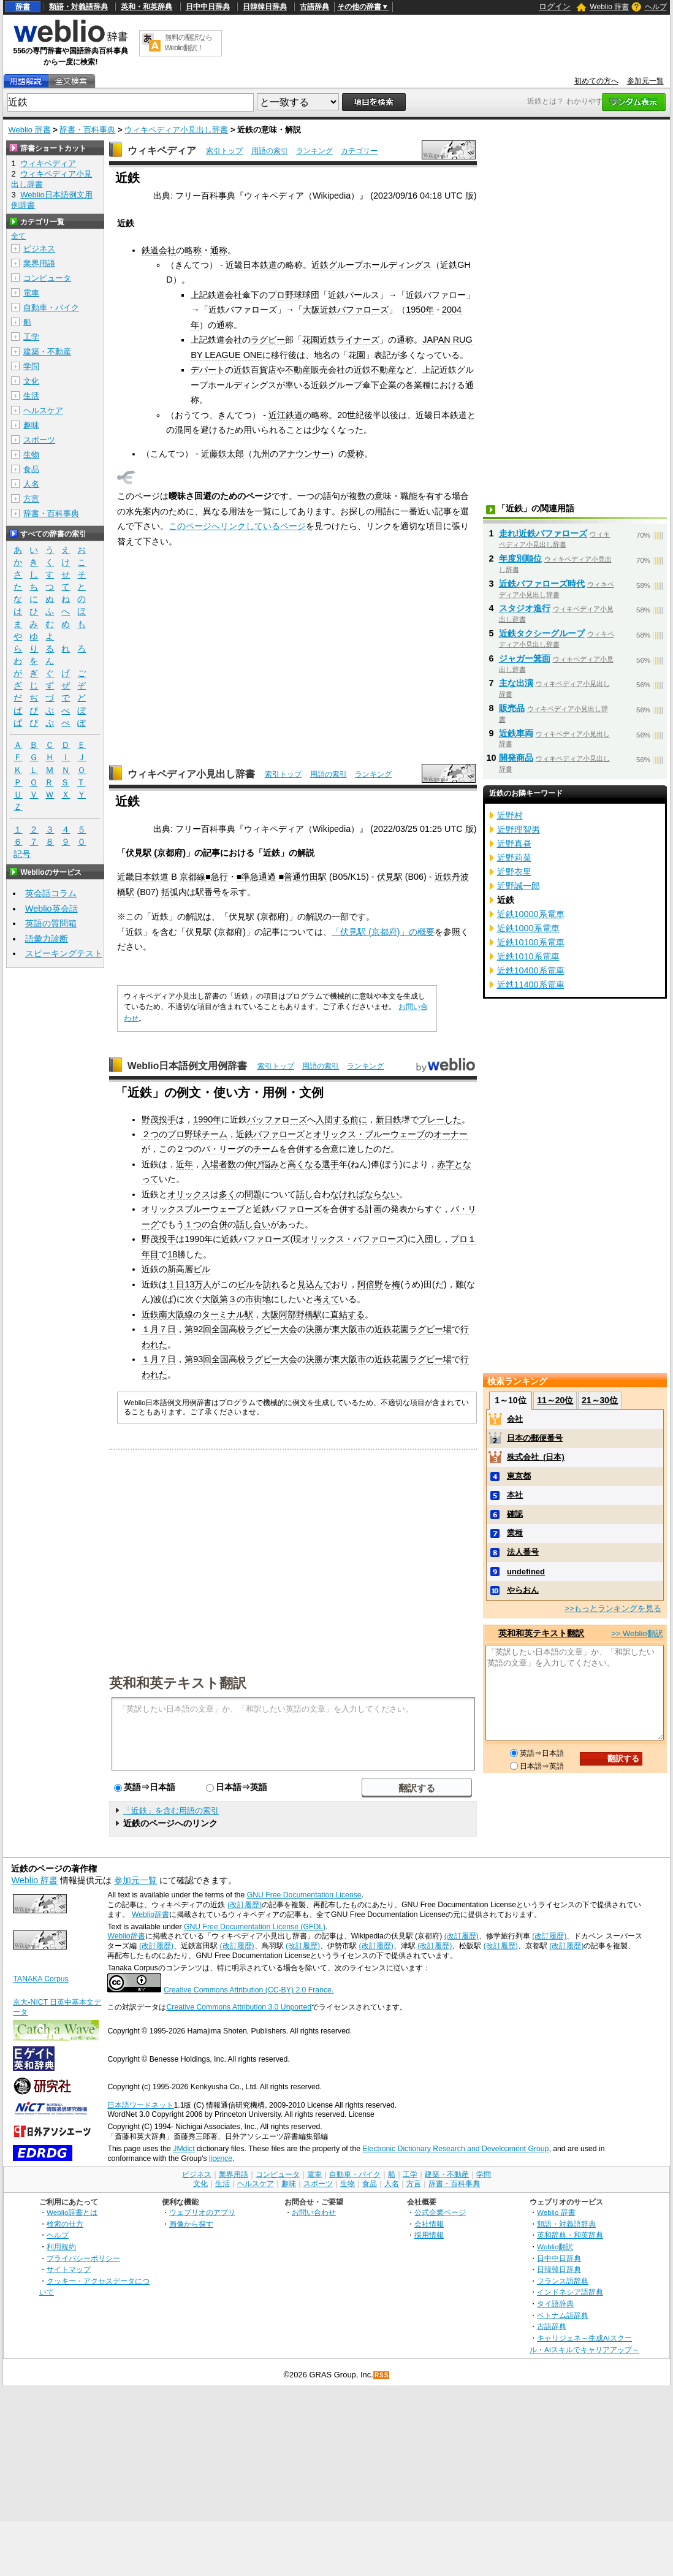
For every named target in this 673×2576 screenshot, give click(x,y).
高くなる (304, 1164)
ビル (201, 1269)
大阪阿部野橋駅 (292, 1314)
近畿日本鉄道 (251, 265)
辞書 (22, 6)
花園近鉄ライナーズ (340, 340)
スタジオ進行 (524, 608)
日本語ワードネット (140, 2105)
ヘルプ (656, 6)
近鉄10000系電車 (531, 914)
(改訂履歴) (244, 1904)
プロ (459, 1239)
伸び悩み (262, 1164)
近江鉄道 (285, 415)
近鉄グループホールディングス (371, 265)
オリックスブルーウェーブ (193, 1209)
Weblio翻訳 (555, 2246)
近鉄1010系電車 (528, 956)
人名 (31, 484)
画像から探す (191, 2224)
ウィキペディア (161, 150)
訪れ (271, 1284)
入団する (333, 1119)
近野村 (510, 815)
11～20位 (555, 1400)
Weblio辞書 (150, 1914)
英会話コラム (51, 893)
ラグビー (268, 340)
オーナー (450, 1134)
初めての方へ (596, 81)
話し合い (253, 1224)
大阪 (210, 1299)
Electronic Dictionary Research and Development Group (455, 2148)
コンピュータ (47, 278)
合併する (304, 1149)
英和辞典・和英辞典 (570, 2235)
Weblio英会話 (51, 908)
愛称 (355, 454)
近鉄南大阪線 (167, 1314)
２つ (150, 1134)
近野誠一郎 (518, 886)
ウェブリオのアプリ (202, 2212)
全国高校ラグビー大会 (254, 1329)
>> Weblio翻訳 (637, 1633)
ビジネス (39, 248)
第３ (228, 1299)
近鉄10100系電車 (531, 942)
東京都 (519, 1475)
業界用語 (39, 263)
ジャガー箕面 (524, 658)
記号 (22, 854)
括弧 (169, 892)
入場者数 (219, 1164)
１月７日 (159, 1329)
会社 (515, 1418)
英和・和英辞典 (146, 6)
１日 (175, 1284)
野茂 (150, 1119)
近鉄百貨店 (255, 370)
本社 (515, 1494)
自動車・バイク (51, 307)
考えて (327, 1299)
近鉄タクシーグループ (542, 633)
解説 (305, 853)
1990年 (207, 1119)
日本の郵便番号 (535, 1437)
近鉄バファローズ (270, 1134)
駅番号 (208, 892)
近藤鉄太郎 (222, 454)
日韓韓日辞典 (265, 6)
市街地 (258, 1299)
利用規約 (61, 2246)
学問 (31, 366)
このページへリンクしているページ (237, 526)
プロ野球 (285, 295)
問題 (253, 1194)
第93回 (197, 1359)
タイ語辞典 (555, 2303)
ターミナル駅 (227, 1314)
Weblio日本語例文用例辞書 (187, 1066)
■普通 (289, 877)
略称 (193, 250)
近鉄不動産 (375, 370)
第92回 (197, 1329)
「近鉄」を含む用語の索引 (171, 1810)
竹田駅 (314, 877)
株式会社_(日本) (536, 1456)
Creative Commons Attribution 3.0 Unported (238, 2007)
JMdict (183, 2148)
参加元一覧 (645, 81)
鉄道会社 (159, 250)
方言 (31, 498)
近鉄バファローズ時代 (542, 584)
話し (304, 1194)
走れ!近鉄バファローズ (543, 533)
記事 (211, 853)
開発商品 (516, 758)
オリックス (188, 1194)
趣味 (31, 425)
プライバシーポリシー (83, 2258)
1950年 (420, 309)
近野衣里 (514, 872)
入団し (429, 1239)
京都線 (192, 877)
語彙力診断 (46, 938)
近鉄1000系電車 (528, 928)
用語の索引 (269, 151)
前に (358, 1119)
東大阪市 (349, 1329)
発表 (399, 1209)
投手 (167, 1119)
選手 (330, 1164)
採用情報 (429, 2235)
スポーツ (39, 439)
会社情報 (429, 2224)
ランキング (314, 151)
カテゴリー (359, 151)
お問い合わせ (314, 2212)
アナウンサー (304, 454)
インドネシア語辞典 (570, 2292)
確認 (515, 1514)
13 (189, 1284)
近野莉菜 (514, 858)
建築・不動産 (47, 351)
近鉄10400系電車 (531, 970)
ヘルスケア (43, 410)
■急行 (216, 877)
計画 (373, 1209)
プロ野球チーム (197, 1134)
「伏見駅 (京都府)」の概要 (383, 932)
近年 (184, 1164)
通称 (218, 250)
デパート (208, 370)
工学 (31, 336)
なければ (347, 1194)
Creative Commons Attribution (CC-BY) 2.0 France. (248, 1990)
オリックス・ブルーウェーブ (369, 1134)
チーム (266, 1149)
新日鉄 (388, 1119)
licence (220, 2158)
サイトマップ (69, 2269)
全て (18, 236)
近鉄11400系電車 (531, 984)
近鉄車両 (516, 733)
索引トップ (224, 151)
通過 (267, 877)
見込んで (314, 1284)
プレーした (440, 1119)
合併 (218, 1224)
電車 (31, 292)
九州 (261, 454)
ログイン (555, 6)
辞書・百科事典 (87, 129)
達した (360, 1149)
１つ (193, 1224)
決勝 (314, 1329)
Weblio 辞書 (609, 6)
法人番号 (523, 1552)
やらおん (523, 1590)
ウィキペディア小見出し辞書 (176, 129)
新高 (175, 1269)
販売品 (512, 708)
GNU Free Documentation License (304, 1895)
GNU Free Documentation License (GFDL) (254, 1926)
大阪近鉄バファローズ (346, 309)
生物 (31, 454)
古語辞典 (314, 6)
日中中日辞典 (208, 6)
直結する (347, 1314)
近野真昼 (514, 843)
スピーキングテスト (63, 953)
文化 (31, 381)
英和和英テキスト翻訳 (177, 1682)
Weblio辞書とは (72, 2212)
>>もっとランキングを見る (613, 1608)
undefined (526, 1571)
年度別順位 (520, 558)
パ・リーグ (223, 1149)
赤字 (445, 1164)
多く (227, 1194)
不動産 (298, 370)
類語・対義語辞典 (78, 6)
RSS (382, 2375)
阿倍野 (370, 1284)
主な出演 (516, 683)
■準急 (248, 877)
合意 (330, 1149)
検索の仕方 (65, 2224)
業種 (515, 1533)
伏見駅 (390, 877)
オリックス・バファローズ (353, 1239)
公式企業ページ (440, 2212)
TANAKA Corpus (40, 1979)
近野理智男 (518, 829)
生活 (31, 395)
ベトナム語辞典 (562, 2315)
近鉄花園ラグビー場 (413, 1329)
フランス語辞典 (562, 2281)
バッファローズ (277, 1119)
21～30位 (600, 1400)
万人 (202, 1284)
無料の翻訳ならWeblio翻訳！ (188, 42)
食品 (31, 469)
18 (172, 1254)
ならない (382, 1194)
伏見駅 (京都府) (156, 853)
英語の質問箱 (51, 923)
